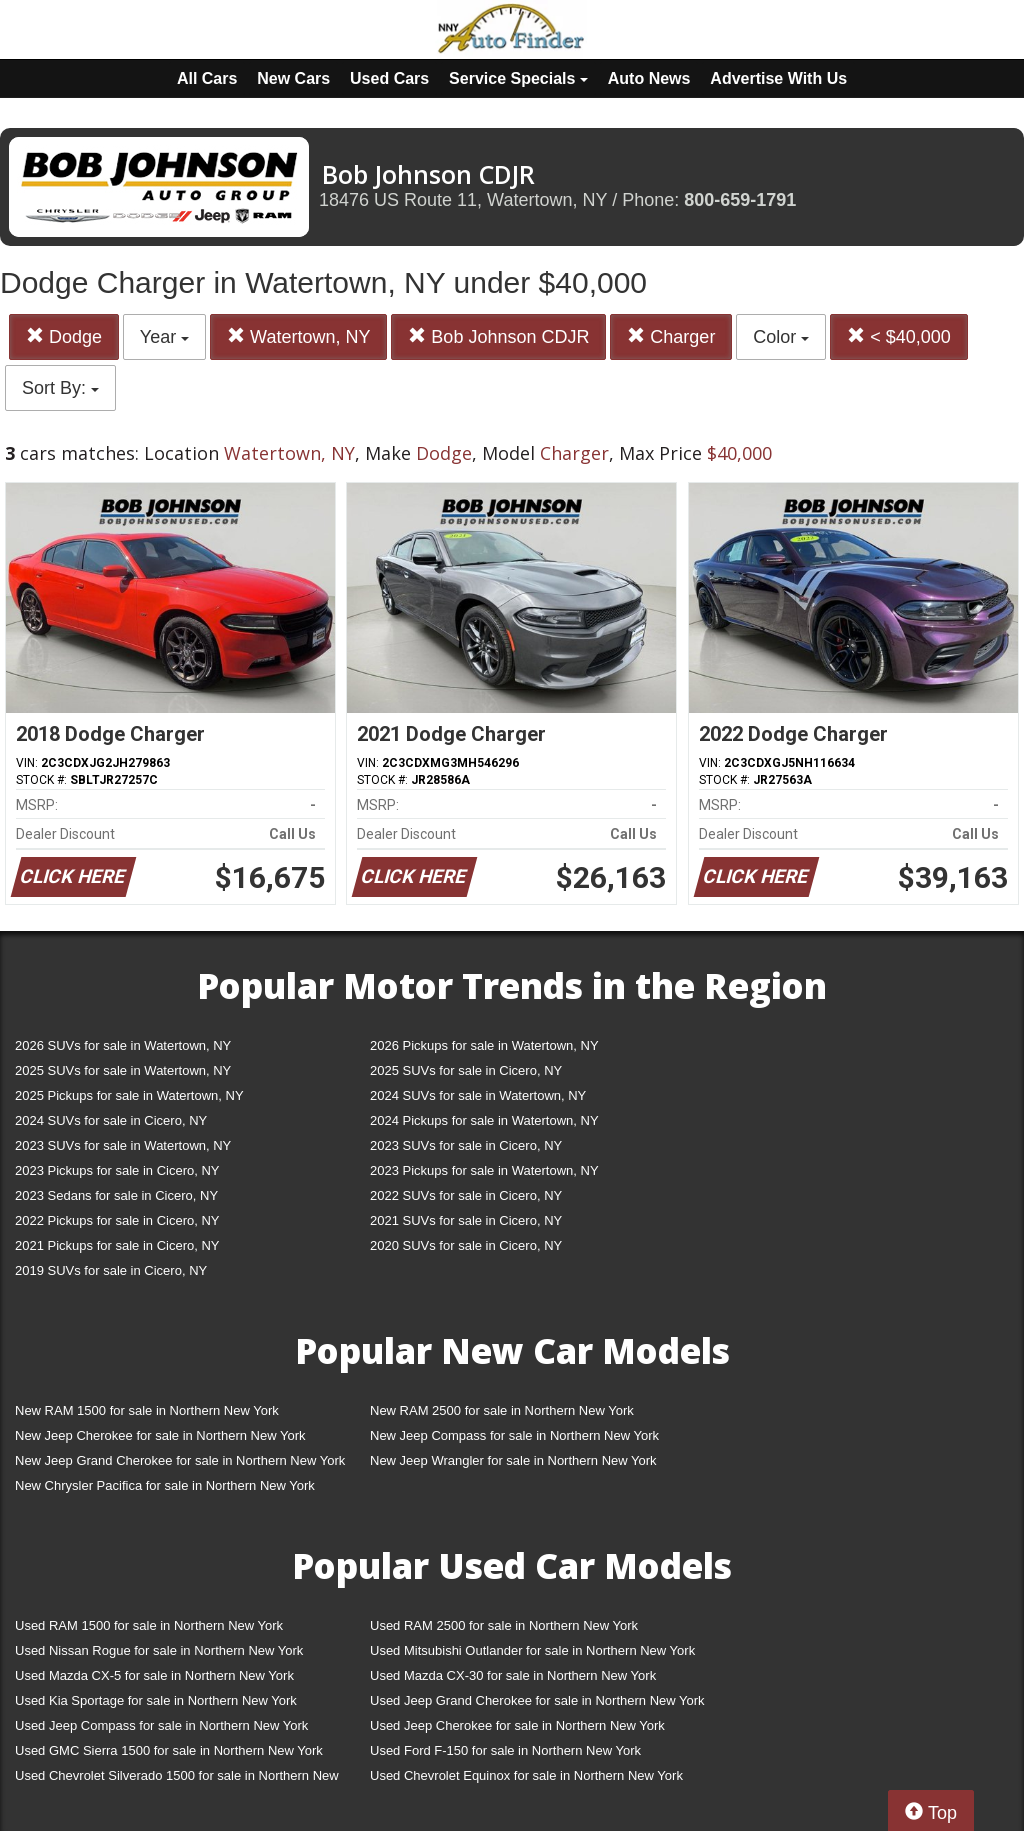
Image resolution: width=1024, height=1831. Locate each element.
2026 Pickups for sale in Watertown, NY (484, 1045)
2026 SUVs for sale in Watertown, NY (123, 1045)
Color (781, 337)
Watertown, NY (298, 336)
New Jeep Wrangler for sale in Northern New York (513, 1460)
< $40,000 (899, 336)
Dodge (64, 336)
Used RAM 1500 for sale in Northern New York (149, 1625)
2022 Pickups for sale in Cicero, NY (117, 1220)
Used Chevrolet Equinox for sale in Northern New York (526, 1775)
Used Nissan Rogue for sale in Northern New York (159, 1650)
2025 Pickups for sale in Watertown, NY (129, 1095)
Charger (671, 336)
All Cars (207, 78)
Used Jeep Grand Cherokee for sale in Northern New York (537, 1700)
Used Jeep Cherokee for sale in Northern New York (517, 1725)
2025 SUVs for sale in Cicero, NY (466, 1070)
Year (164, 337)
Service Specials (518, 78)
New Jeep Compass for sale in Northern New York (514, 1435)
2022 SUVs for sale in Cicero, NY (466, 1195)
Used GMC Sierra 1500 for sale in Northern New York (169, 1750)
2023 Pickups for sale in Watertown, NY (484, 1170)
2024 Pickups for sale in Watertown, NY (484, 1120)
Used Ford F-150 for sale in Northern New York (505, 1750)
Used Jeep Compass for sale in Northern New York (161, 1725)
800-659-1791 (740, 200)
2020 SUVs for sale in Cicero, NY (466, 1245)
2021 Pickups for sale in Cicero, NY (117, 1245)
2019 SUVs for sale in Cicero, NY (111, 1270)
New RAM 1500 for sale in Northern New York (147, 1410)
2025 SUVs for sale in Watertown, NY (123, 1070)
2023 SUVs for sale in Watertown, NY (123, 1145)
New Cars (293, 78)
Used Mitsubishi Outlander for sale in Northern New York (532, 1650)
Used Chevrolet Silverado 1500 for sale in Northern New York (177, 1779)
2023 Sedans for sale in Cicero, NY (116, 1195)
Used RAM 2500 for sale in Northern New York (504, 1625)
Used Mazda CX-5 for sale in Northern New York (154, 1675)
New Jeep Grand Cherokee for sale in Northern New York (180, 1460)
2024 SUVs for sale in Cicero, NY (111, 1120)
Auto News (649, 78)
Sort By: (60, 388)
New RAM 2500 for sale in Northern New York (502, 1410)
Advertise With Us (778, 78)
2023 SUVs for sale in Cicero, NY (466, 1145)
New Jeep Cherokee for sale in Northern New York (160, 1435)
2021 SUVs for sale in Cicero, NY (466, 1220)
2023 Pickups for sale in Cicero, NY (117, 1170)
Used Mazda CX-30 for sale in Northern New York (513, 1675)
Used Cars (389, 78)
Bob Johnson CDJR (498, 336)
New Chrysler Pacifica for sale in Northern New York (165, 1485)
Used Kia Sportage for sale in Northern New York (156, 1700)
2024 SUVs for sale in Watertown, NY (478, 1095)
